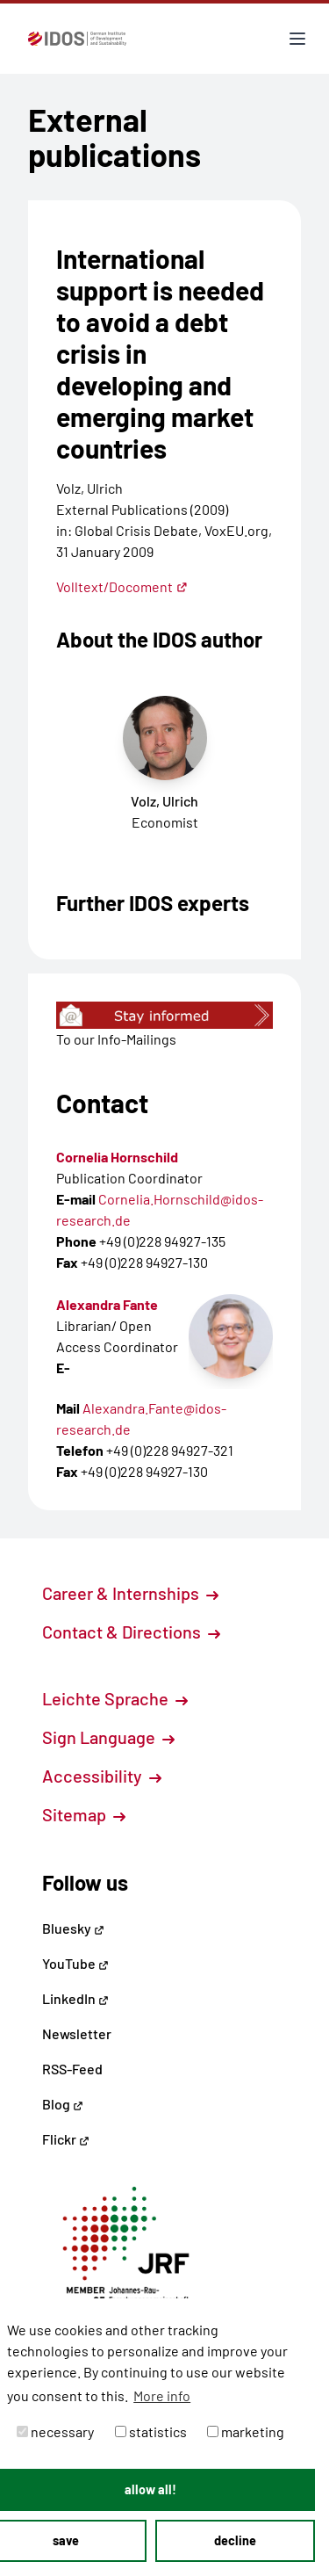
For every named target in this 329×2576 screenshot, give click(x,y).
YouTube (75, 1963)
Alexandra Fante (107, 1304)
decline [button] (235, 2540)
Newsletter (76, 2033)
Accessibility (101, 1775)
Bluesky (73, 1928)
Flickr (65, 2139)
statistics (151, 2431)
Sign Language (108, 1736)
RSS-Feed (72, 2068)
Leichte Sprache (115, 1698)
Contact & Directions (131, 1631)
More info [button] (161, 2395)
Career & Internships (130, 1592)
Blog (62, 2103)
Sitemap (83, 1814)
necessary (55, 2431)
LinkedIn (75, 1998)
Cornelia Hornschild (117, 1156)
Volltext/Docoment (122, 586)
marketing (245, 2431)
